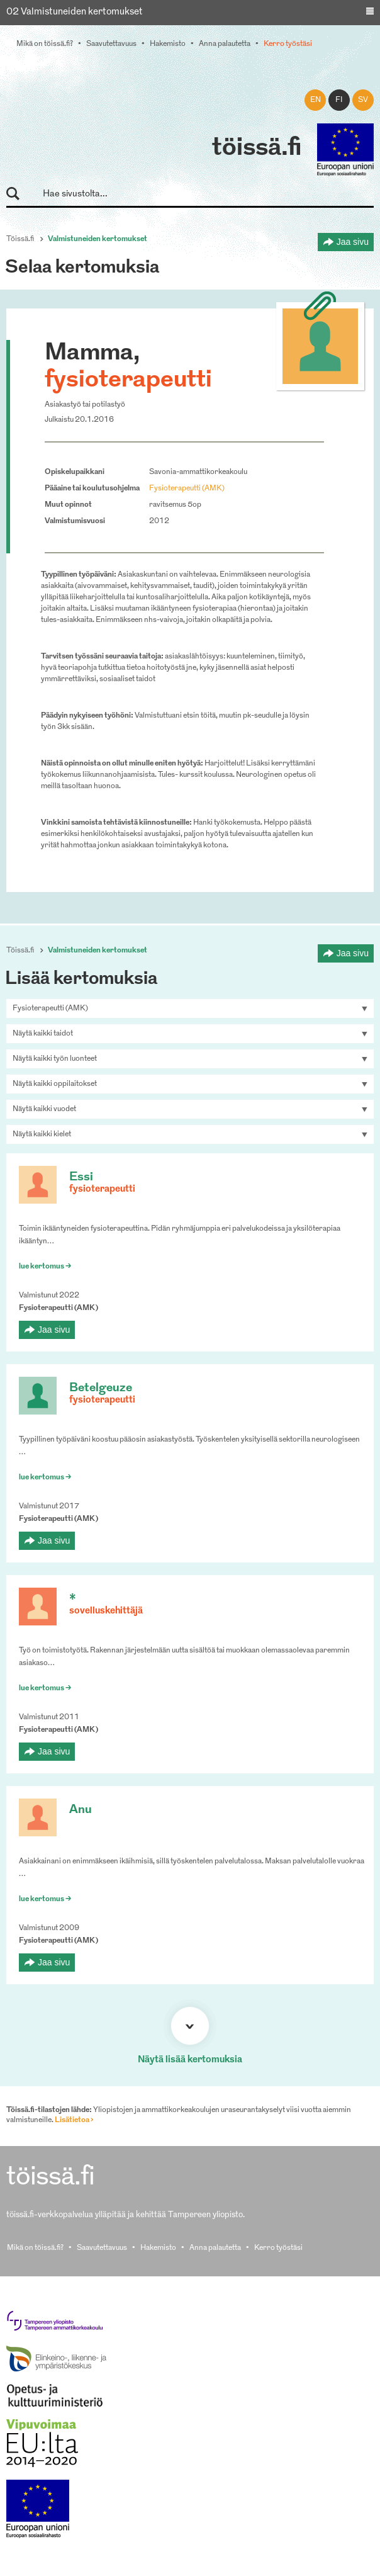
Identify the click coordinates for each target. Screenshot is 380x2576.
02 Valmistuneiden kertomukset (74, 12)
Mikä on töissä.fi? (44, 44)
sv (363, 100)
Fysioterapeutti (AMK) (187, 488)
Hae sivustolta (18, 194)
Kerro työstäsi (288, 44)
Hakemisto (168, 44)
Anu (80, 1810)
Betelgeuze (100, 1388)
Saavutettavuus (111, 44)
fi (339, 100)
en (315, 100)
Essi (81, 1177)
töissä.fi (256, 148)
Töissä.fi (20, 239)
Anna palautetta (224, 44)
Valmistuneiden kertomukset (97, 239)
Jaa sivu (353, 242)
